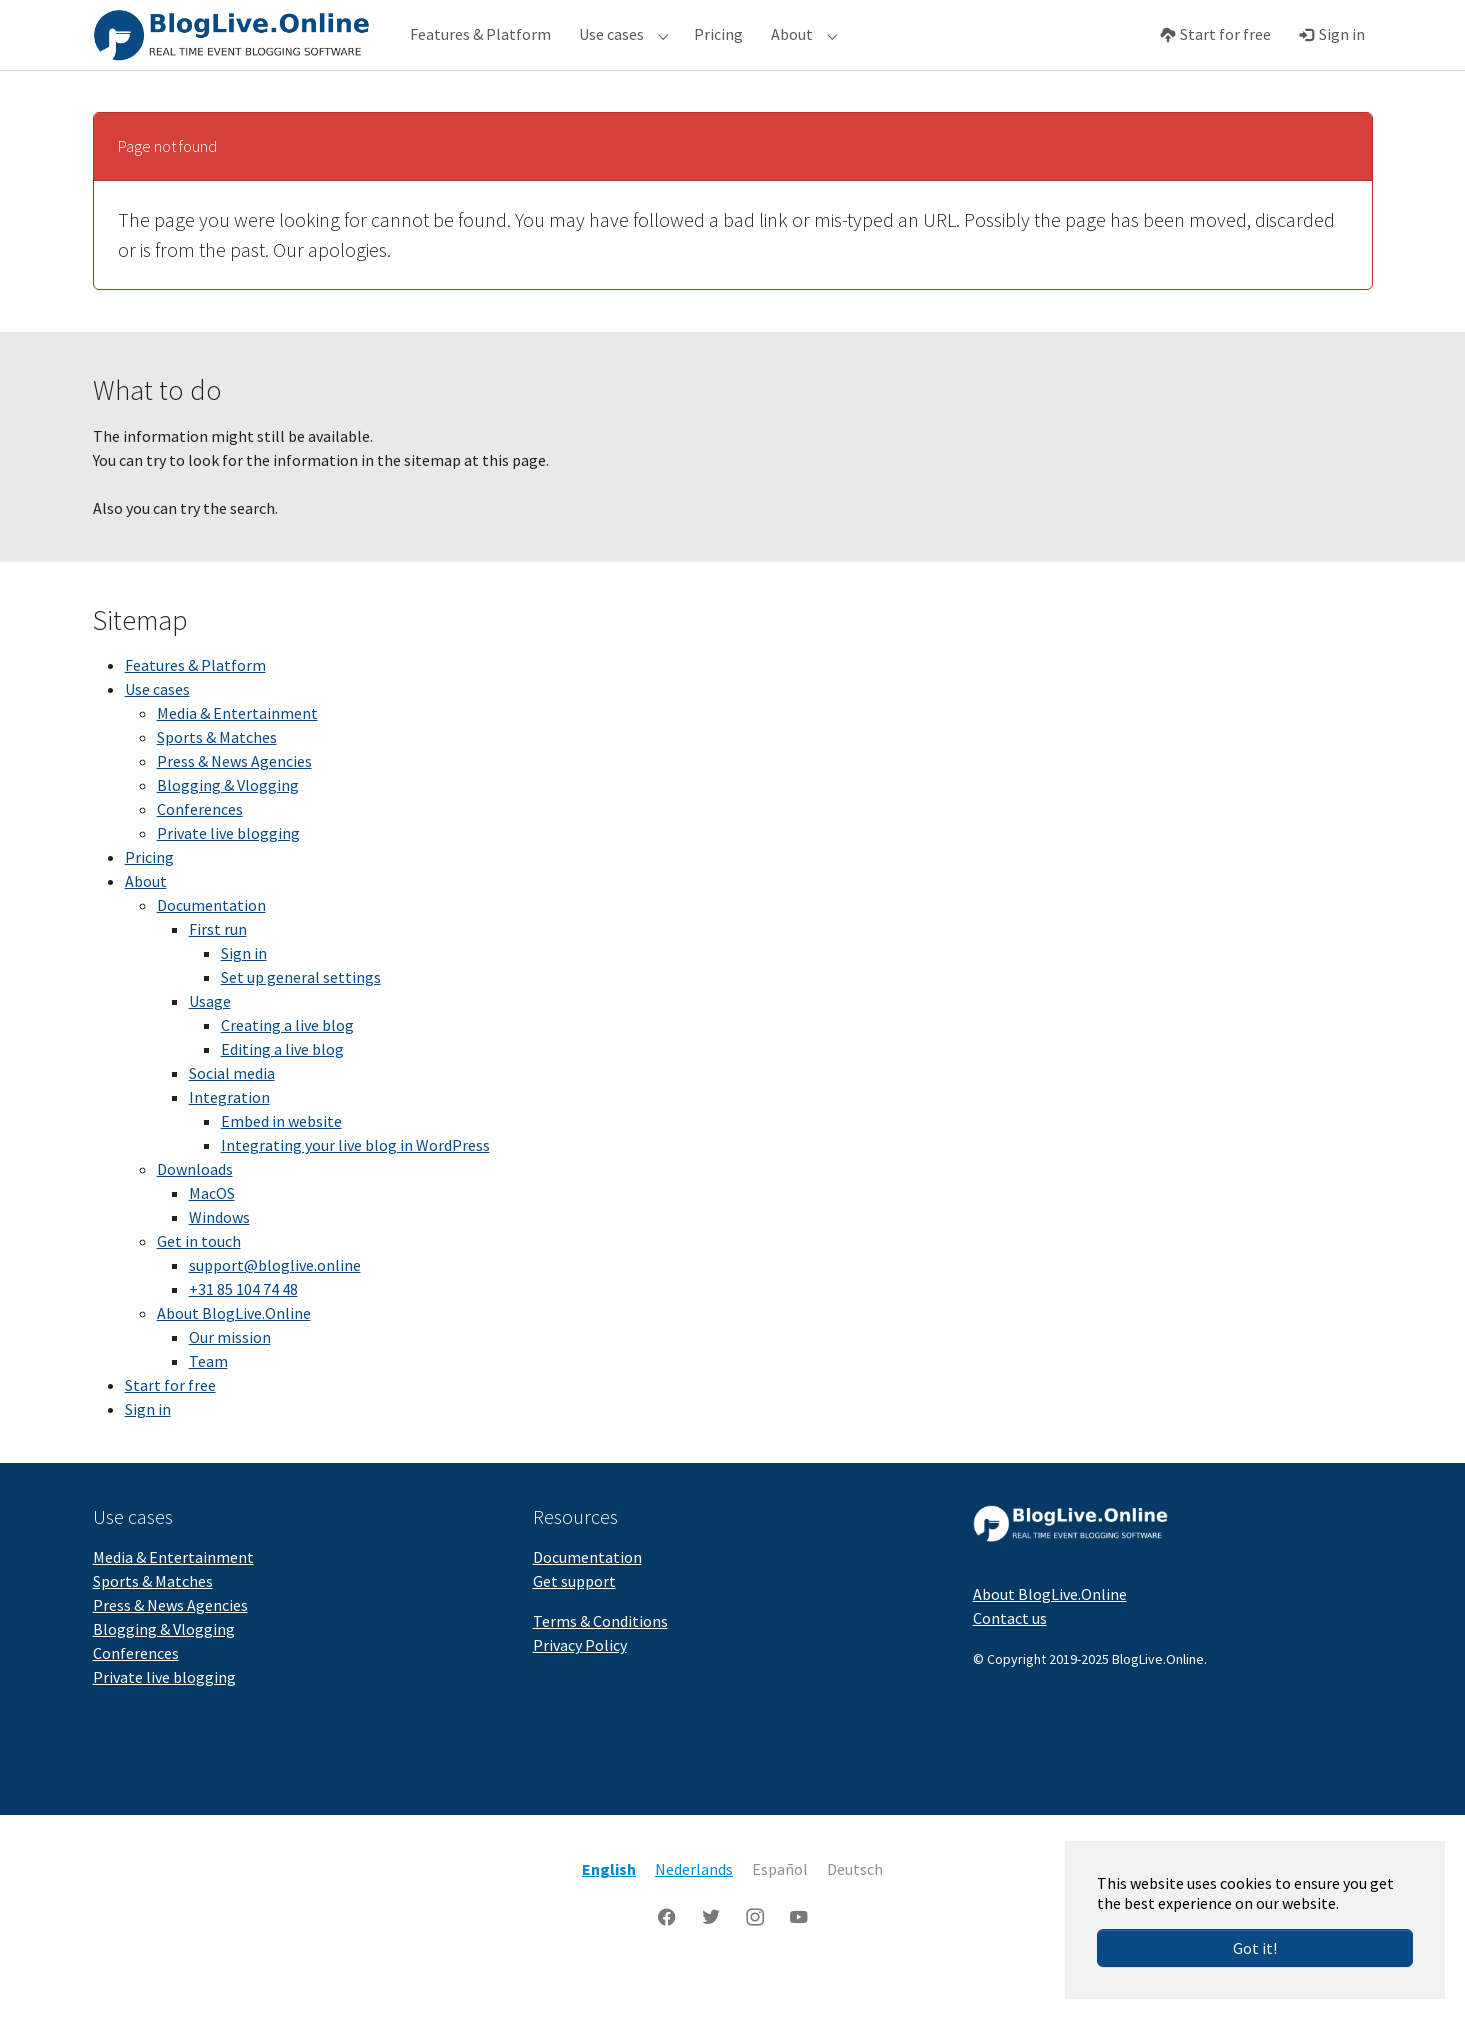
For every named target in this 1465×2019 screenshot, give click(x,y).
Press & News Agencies (234, 801)
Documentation (211, 945)
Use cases (157, 729)
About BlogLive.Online (234, 1353)
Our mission (230, 1377)
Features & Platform (195, 705)
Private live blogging (228, 873)
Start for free (170, 1425)
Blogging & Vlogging (228, 825)
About (146, 921)
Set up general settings (301, 1017)
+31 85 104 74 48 (243, 1329)
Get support (574, 1621)
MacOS (212, 1233)
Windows (219, 1257)
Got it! (1255, 1948)
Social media (232, 1113)
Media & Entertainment (237, 753)
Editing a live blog (282, 1089)
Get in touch (199, 1281)
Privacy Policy (580, 1685)
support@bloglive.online (275, 1305)
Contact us (1010, 1658)
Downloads (195, 1209)
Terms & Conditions (600, 1661)
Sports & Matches (217, 777)
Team (208, 1401)
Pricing (149, 897)
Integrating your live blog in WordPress (355, 1185)
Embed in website (281, 1161)
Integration (229, 1137)
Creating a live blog (287, 1065)
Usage (210, 1041)
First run (218, 969)
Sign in (244, 993)
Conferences (200, 849)
